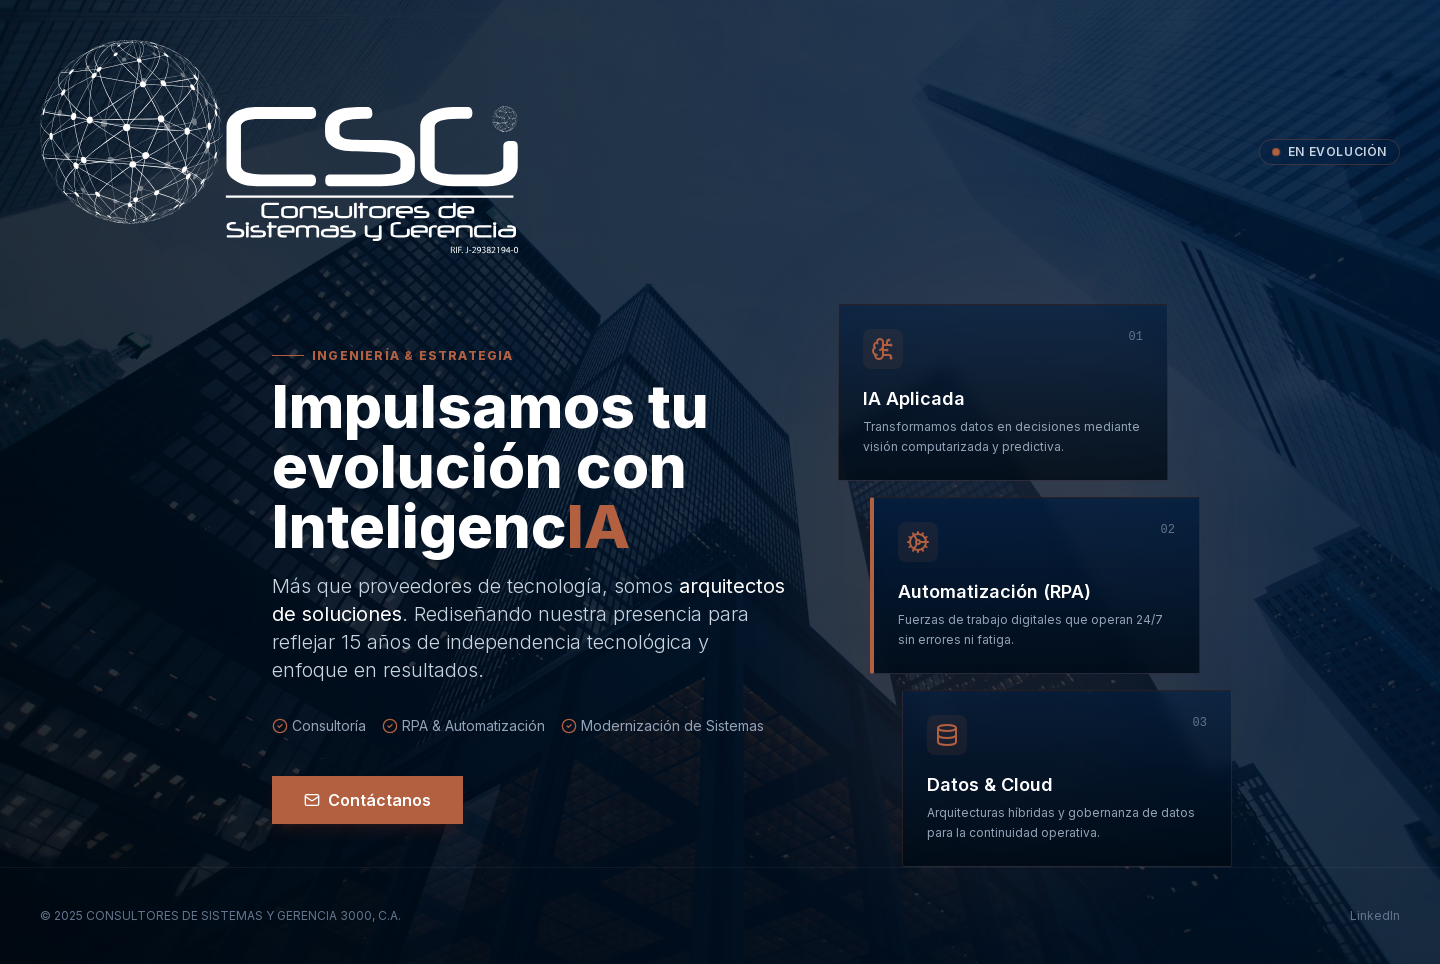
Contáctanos (367, 800)
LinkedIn (1375, 915)
